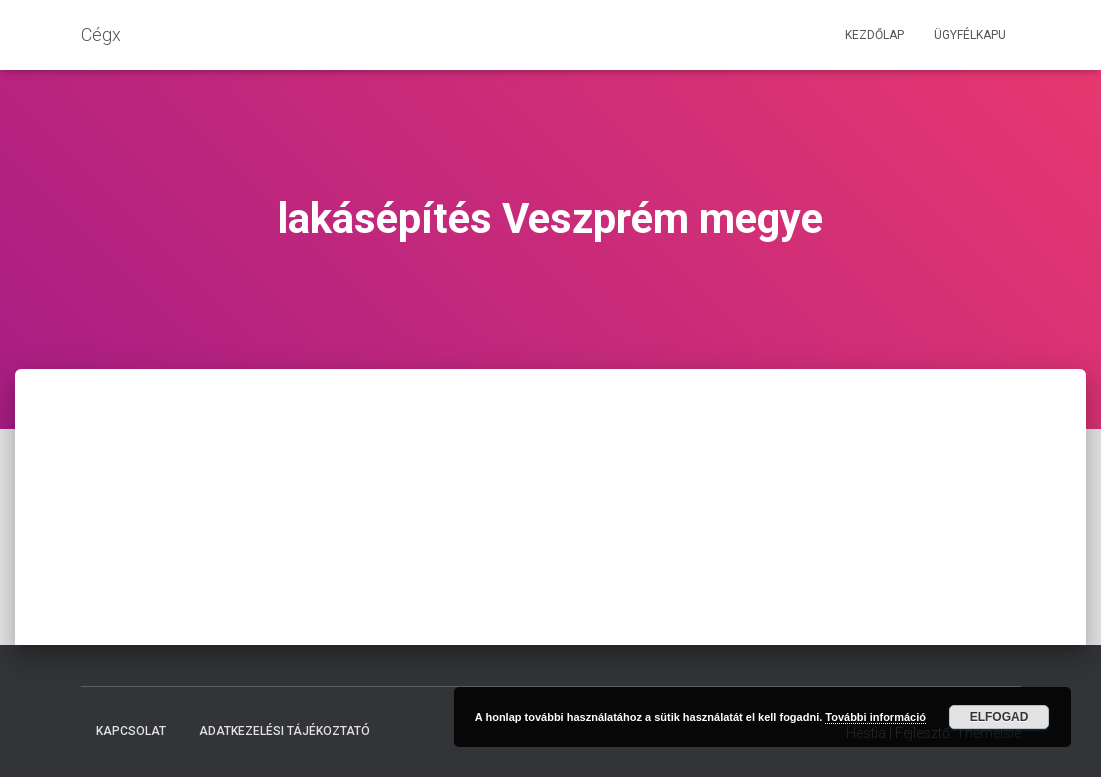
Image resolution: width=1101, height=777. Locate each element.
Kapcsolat (131, 731)
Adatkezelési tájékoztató (284, 731)
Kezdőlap (874, 35)
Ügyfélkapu (970, 35)
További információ (875, 717)
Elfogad (999, 717)
